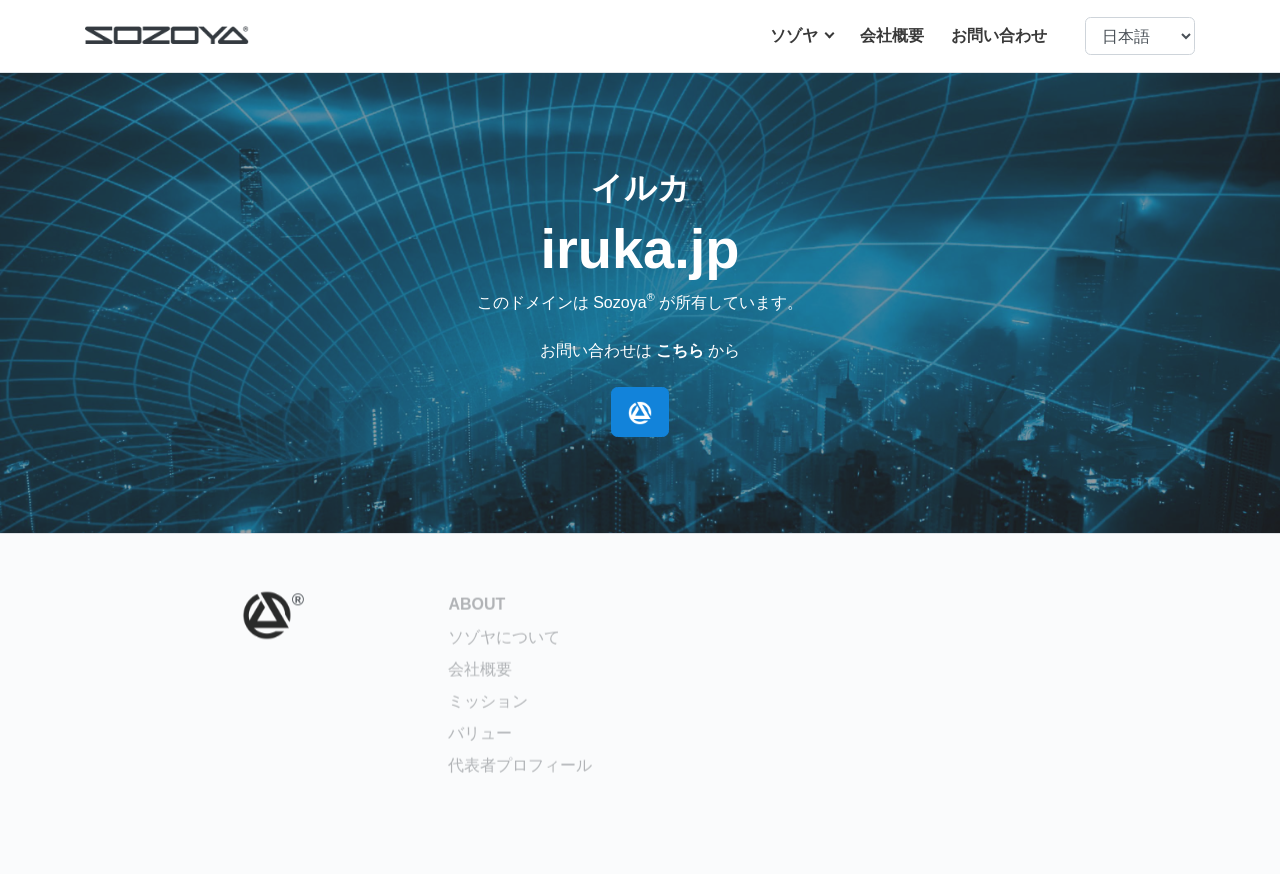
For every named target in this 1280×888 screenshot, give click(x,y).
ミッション (488, 707)
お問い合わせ (999, 35)
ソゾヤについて (504, 643)
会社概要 (892, 35)
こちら (680, 350)
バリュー (480, 739)
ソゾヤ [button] (796, 35)
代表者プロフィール (520, 771)
